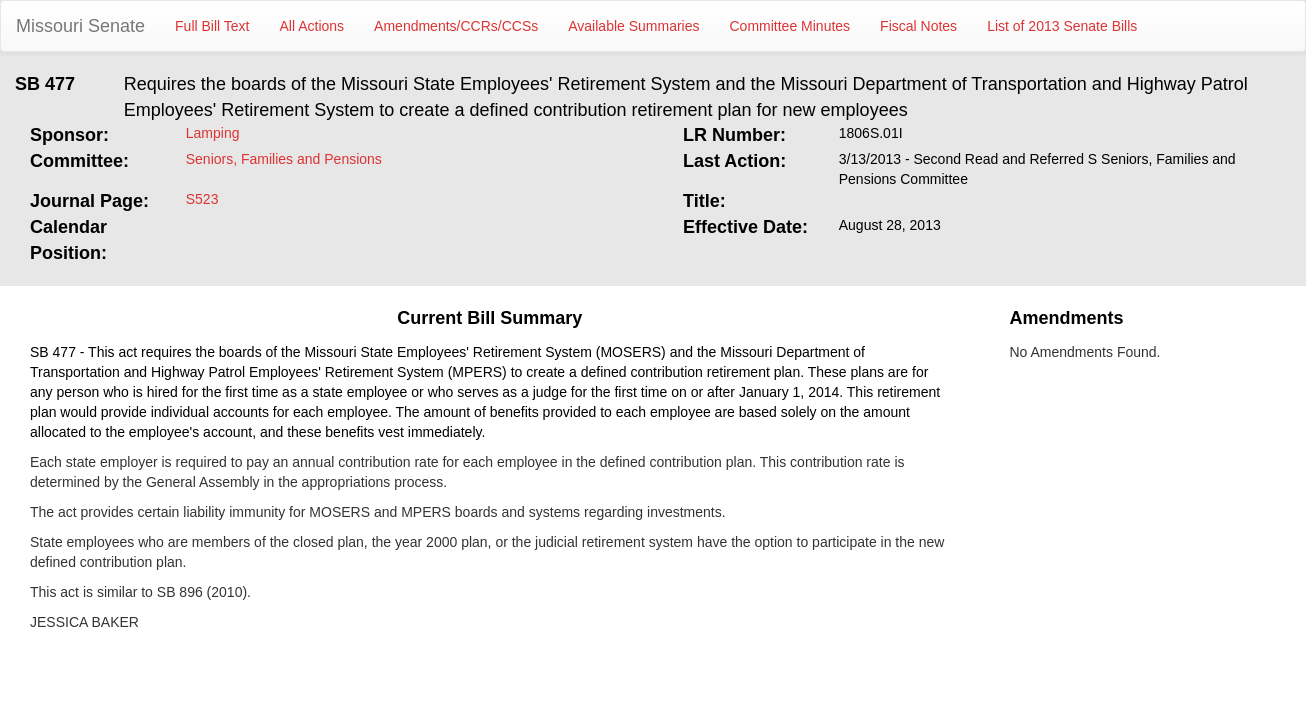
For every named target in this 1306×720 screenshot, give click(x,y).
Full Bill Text (212, 26)
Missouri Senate (80, 26)
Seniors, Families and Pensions (284, 159)
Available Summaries (633, 26)
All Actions (312, 26)
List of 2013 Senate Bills (1062, 26)
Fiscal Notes (918, 26)
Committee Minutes (790, 26)
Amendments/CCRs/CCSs (456, 26)
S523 (202, 199)
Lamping (213, 133)
